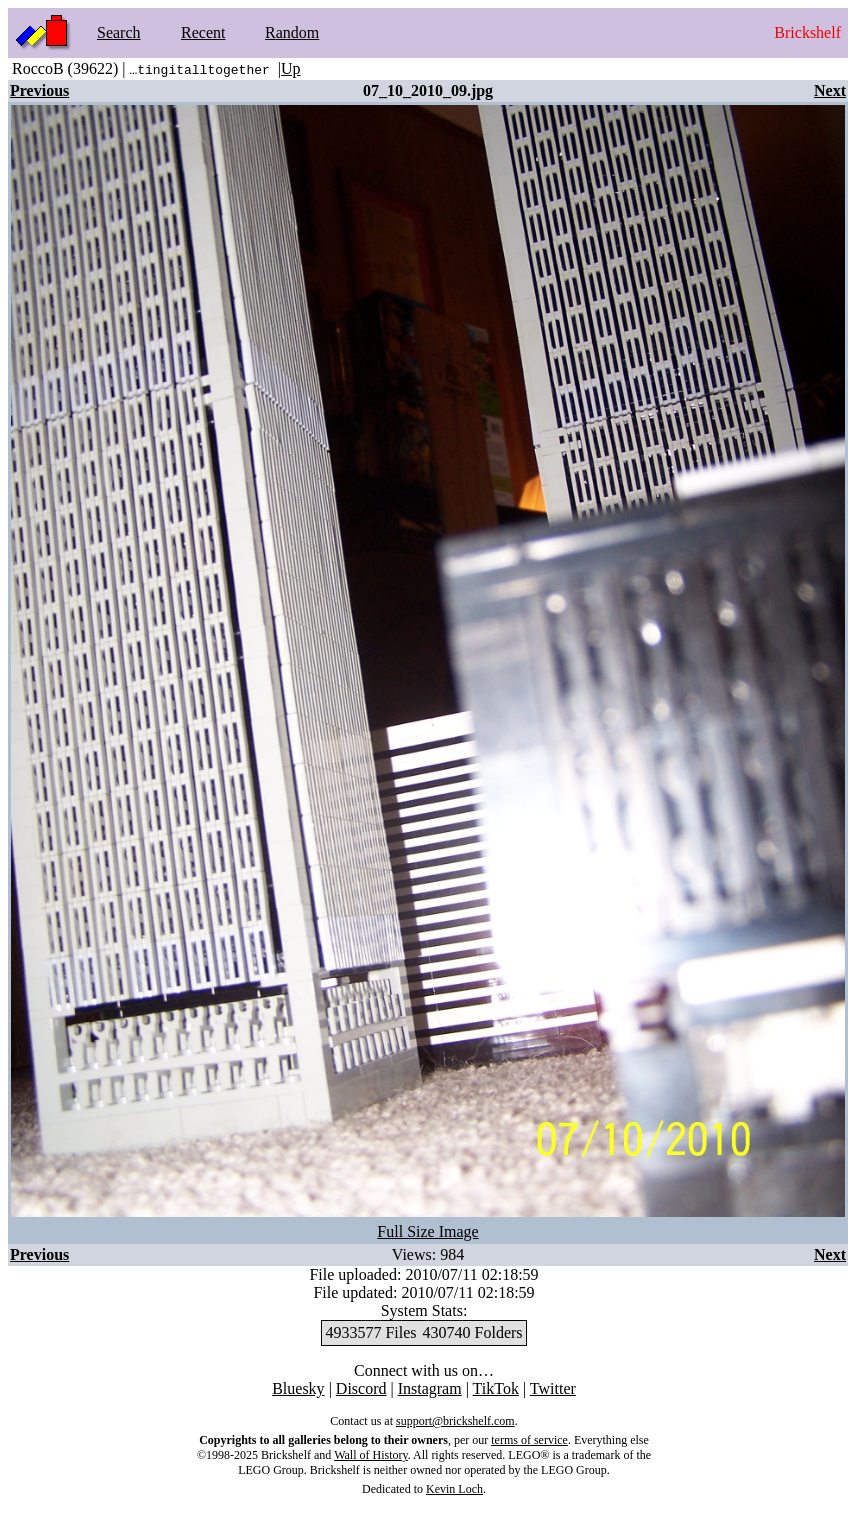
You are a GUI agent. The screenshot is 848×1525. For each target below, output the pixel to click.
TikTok (496, 1388)
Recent (203, 32)
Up (291, 68)
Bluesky (298, 1388)
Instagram (430, 1388)
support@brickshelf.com (455, 1421)
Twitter (553, 1388)
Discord (361, 1388)
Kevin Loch (454, 1489)
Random (292, 32)
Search (119, 32)
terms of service (529, 1440)
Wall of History (371, 1455)
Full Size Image (427, 1231)
